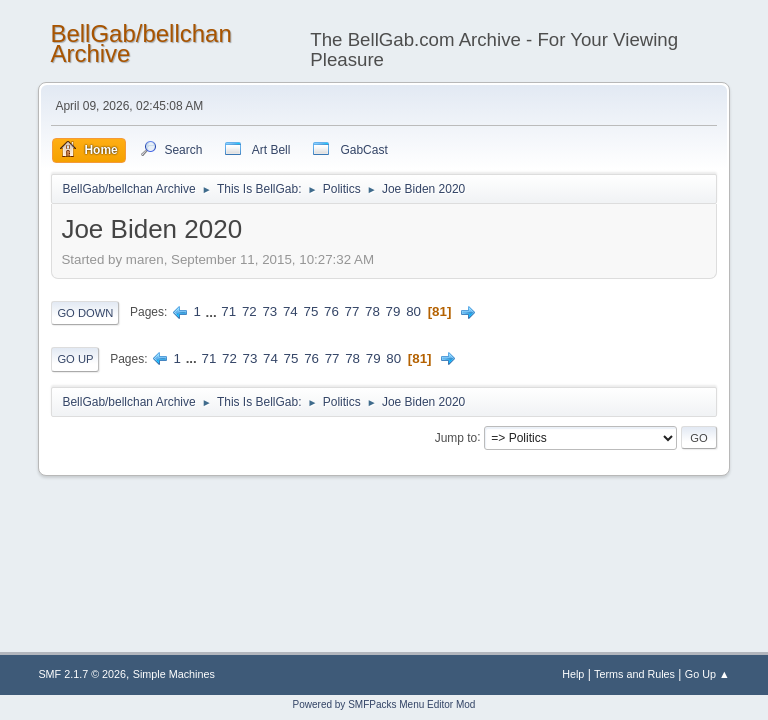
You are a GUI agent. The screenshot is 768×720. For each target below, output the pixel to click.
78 (372, 311)
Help (573, 674)
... (213, 311)
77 (352, 311)
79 (393, 311)
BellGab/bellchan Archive (140, 43)
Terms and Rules (634, 674)
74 (290, 311)
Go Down (85, 313)
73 (269, 311)
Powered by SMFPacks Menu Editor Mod (384, 704)
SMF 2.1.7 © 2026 (82, 674)
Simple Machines (174, 674)
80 (413, 311)
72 (249, 311)
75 (310, 311)
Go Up (75, 359)
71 (228, 311)
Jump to (456, 437)
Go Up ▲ (707, 674)
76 (331, 311)
